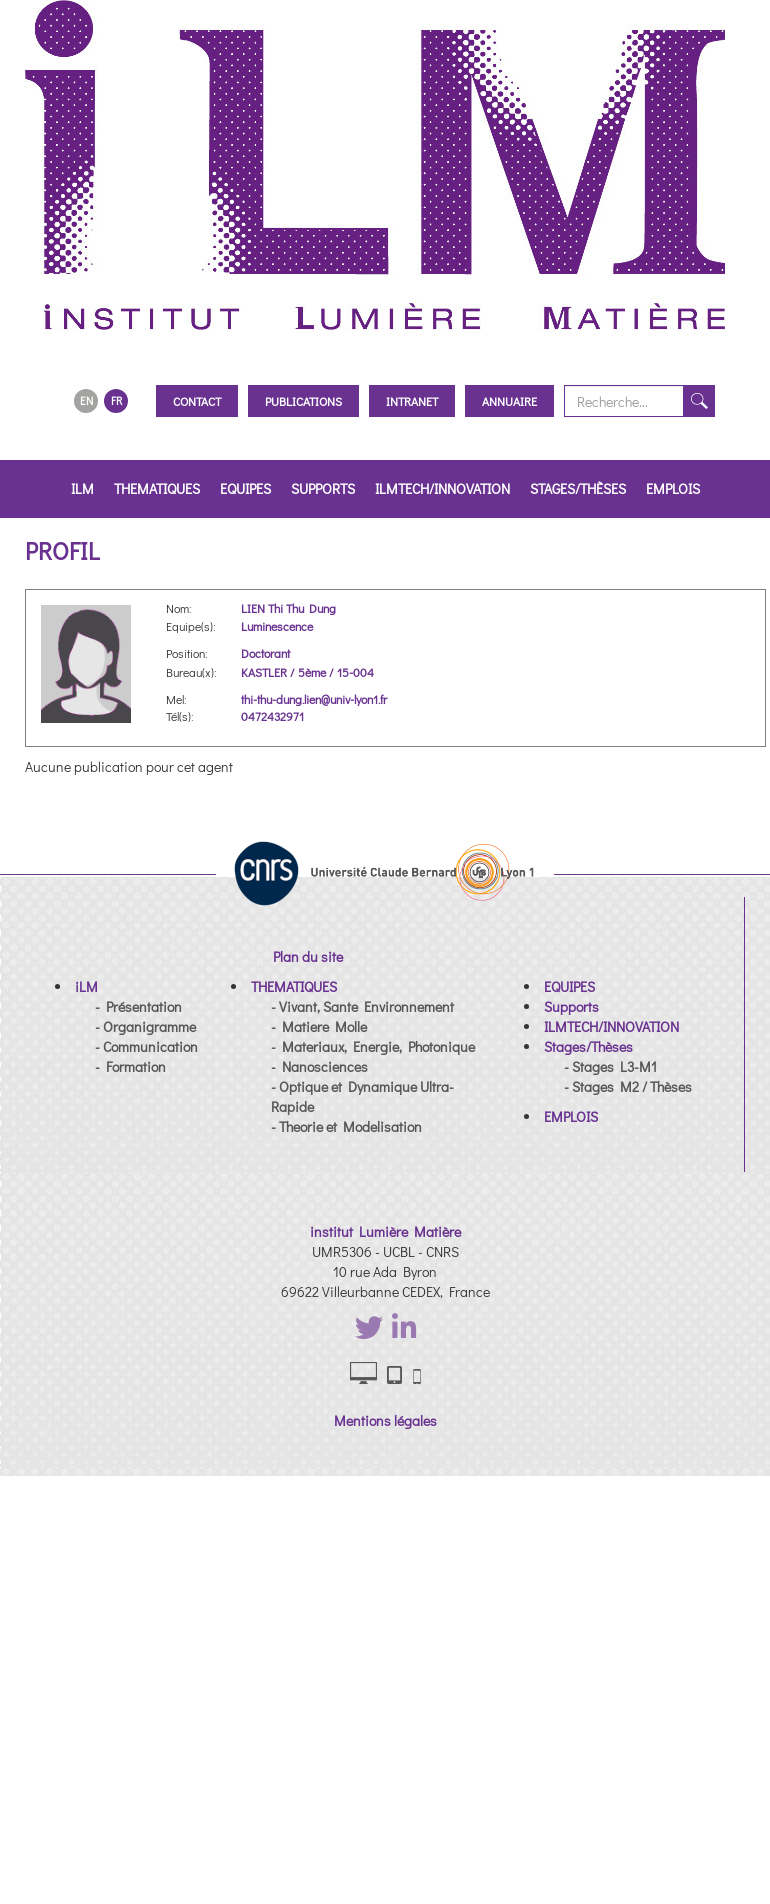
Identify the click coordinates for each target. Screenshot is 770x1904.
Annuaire (509, 401)
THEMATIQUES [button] (157, 488)
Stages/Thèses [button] (578, 488)
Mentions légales (385, 1420)
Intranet (412, 401)
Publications (303, 401)
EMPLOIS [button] (673, 488)
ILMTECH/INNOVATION (442, 488)
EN (86, 400)
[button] (86, 986)
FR (116, 400)
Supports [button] (323, 488)
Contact (197, 401)
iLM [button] (82, 488)
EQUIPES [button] (245, 488)
